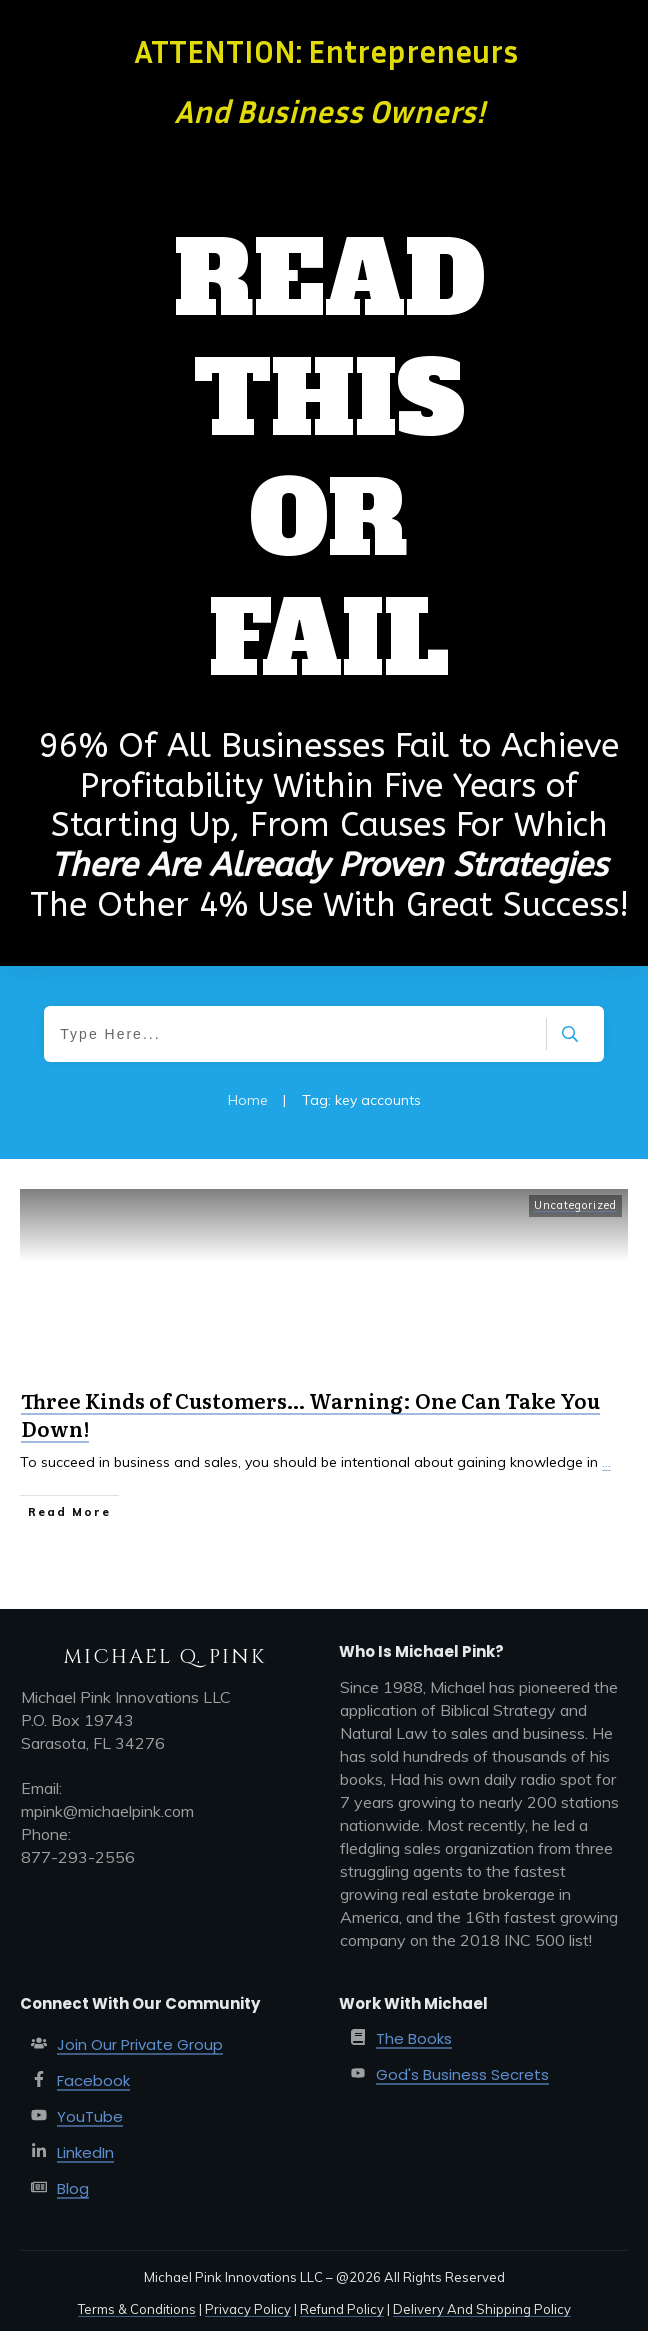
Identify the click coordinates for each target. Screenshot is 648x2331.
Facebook (93, 2080)
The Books (414, 2038)
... (606, 1462)
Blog (73, 2188)
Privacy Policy (248, 2309)
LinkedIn (85, 2152)
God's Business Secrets (462, 2074)
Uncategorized (575, 1205)
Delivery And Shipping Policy (482, 2309)
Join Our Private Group (140, 2044)
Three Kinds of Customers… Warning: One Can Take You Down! (310, 1414)
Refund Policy (342, 2309)
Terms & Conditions (137, 2309)
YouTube (90, 2116)
